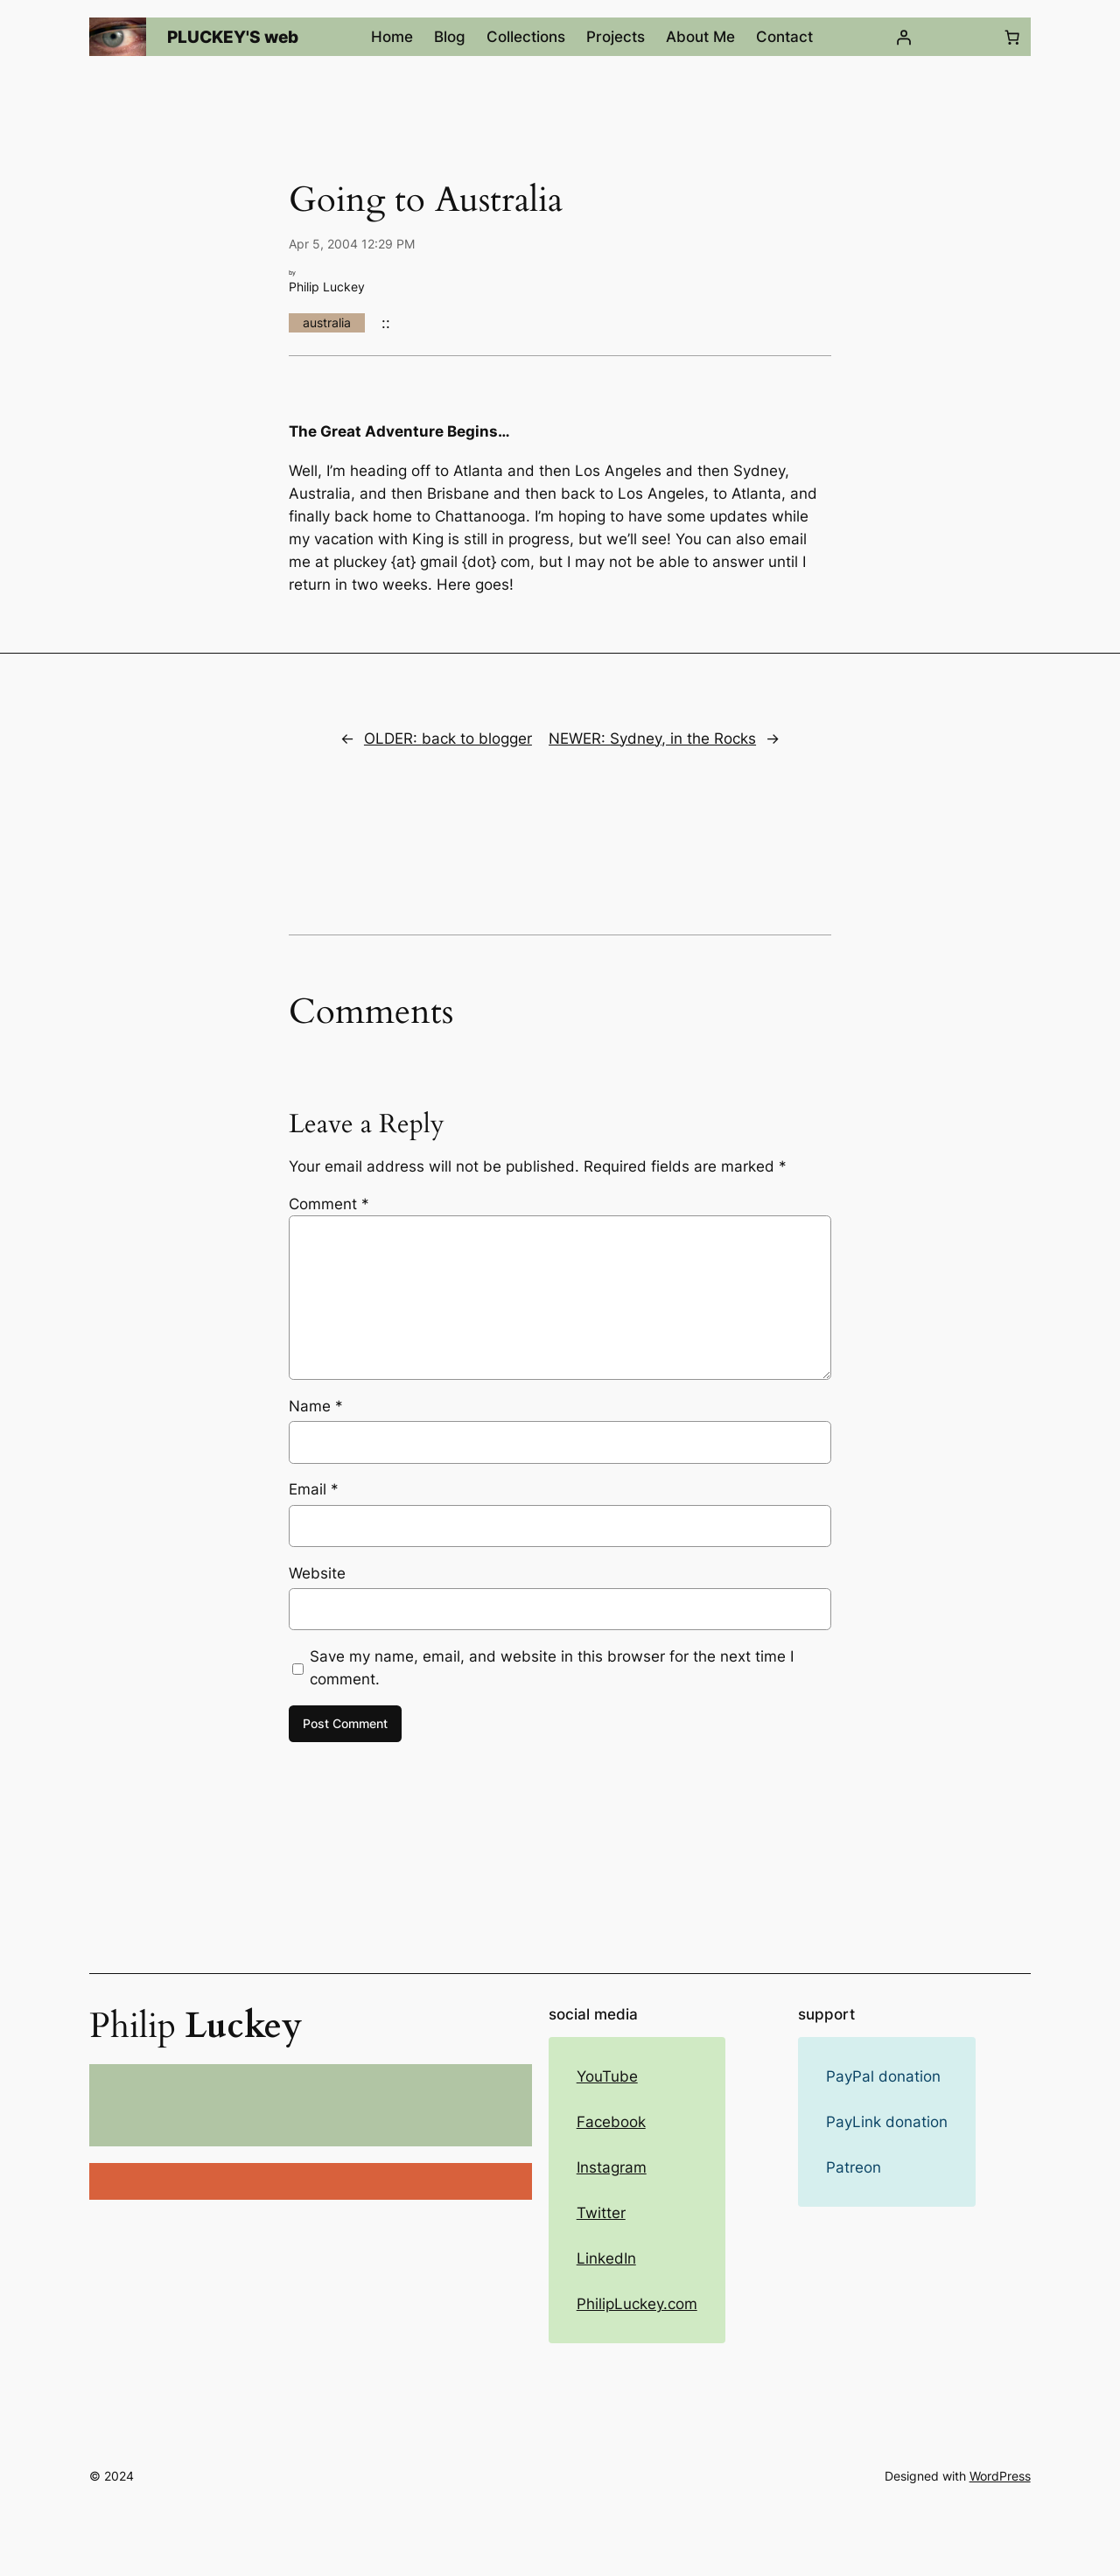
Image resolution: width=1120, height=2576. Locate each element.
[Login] (903, 36)
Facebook (611, 2122)
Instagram (612, 2167)
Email (314, 1489)
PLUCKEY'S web (232, 36)
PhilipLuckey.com (637, 2304)
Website (317, 1573)
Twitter (601, 2213)
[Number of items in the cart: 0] (1012, 36)
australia (327, 322)
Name (316, 1406)
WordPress (1000, 2475)
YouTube (607, 2076)
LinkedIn (606, 2258)
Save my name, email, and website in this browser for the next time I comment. (552, 1668)
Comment (329, 1204)
